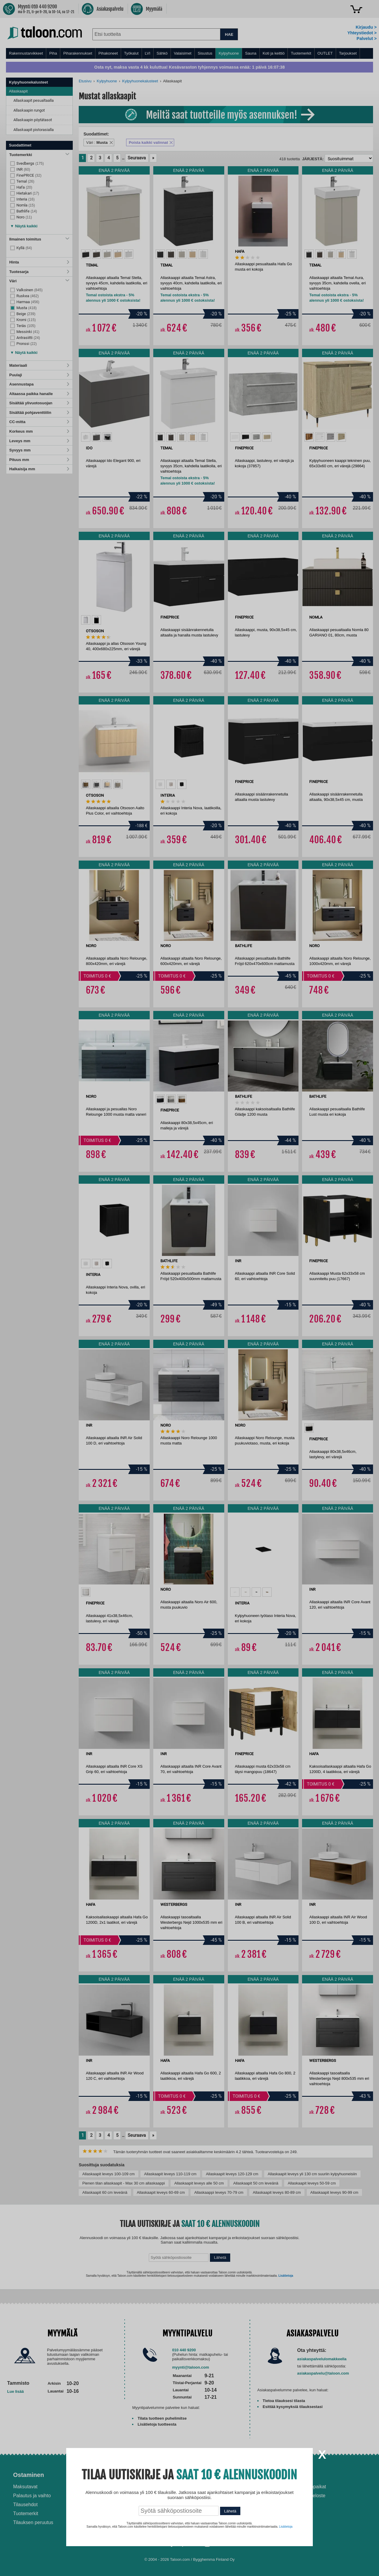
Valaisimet (182, 53)
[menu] (189, 53)
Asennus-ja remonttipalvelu (134, 2486)
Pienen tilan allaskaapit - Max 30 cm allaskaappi (123, 2183)
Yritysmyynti (118, 2504)
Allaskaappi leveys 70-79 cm (218, 2192)
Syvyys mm (39, 450)
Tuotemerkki (39, 154)
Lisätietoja (286, 2275)
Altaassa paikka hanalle (39, 393)
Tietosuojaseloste (306, 2495)
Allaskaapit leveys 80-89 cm (277, 2192)
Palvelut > (367, 38)
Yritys (296, 2475)
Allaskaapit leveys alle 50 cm (199, 2183)
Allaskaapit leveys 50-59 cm (312, 2183)
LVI (148, 53)
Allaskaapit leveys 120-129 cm (232, 2174)
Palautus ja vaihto (32, 2495)
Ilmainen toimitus (39, 239)
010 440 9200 (184, 2350)
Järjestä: (313, 159)
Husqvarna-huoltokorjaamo (133, 2495)
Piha (53, 53)
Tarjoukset (348, 53)
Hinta (39, 262)
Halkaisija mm (39, 469)
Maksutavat (25, 2486)
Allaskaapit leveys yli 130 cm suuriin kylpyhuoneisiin (312, 2174)
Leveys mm (39, 441)
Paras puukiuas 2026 (219, 2518)
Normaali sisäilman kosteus (226, 2500)
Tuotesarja (39, 271)
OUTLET (325, 53)
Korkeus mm (39, 431)
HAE (229, 34)
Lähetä (220, 2257)
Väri (39, 281)
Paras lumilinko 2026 (219, 2509)
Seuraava (137, 158)
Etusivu (85, 81)
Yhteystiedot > (362, 32)
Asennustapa (39, 384)
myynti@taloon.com (190, 2367)
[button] (24, 224)
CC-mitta (39, 422)
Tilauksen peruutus (33, 2522)
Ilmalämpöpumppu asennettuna (216, 2489)
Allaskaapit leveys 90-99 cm (334, 2192)
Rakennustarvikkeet (26, 53)
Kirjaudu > (366, 27)
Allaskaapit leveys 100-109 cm (108, 2174)
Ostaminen (28, 2475)
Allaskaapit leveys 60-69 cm (161, 2192)
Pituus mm (39, 459)
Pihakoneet (108, 53)
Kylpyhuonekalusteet (140, 81)
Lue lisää (15, 2391)
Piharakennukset (77, 53)
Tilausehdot (25, 2504)
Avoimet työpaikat (307, 2486)
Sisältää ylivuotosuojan (39, 403)
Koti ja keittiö (274, 53)
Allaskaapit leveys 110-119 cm (170, 2174)
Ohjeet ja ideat (217, 2475)
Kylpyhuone (229, 53)
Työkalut (131, 53)
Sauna (250, 53)
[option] (85, 254)
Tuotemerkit (301, 53)
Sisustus (205, 53)
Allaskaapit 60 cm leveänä (104, 2192)
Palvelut (116, 2475)
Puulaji (39, 375)
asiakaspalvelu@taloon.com (323, 2373)
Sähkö (162, 53)
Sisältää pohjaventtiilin (39, 412)
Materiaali (39, 365)
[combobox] (156, 34)
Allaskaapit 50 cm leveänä (255, 2183)
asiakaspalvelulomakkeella (322, 2359)
